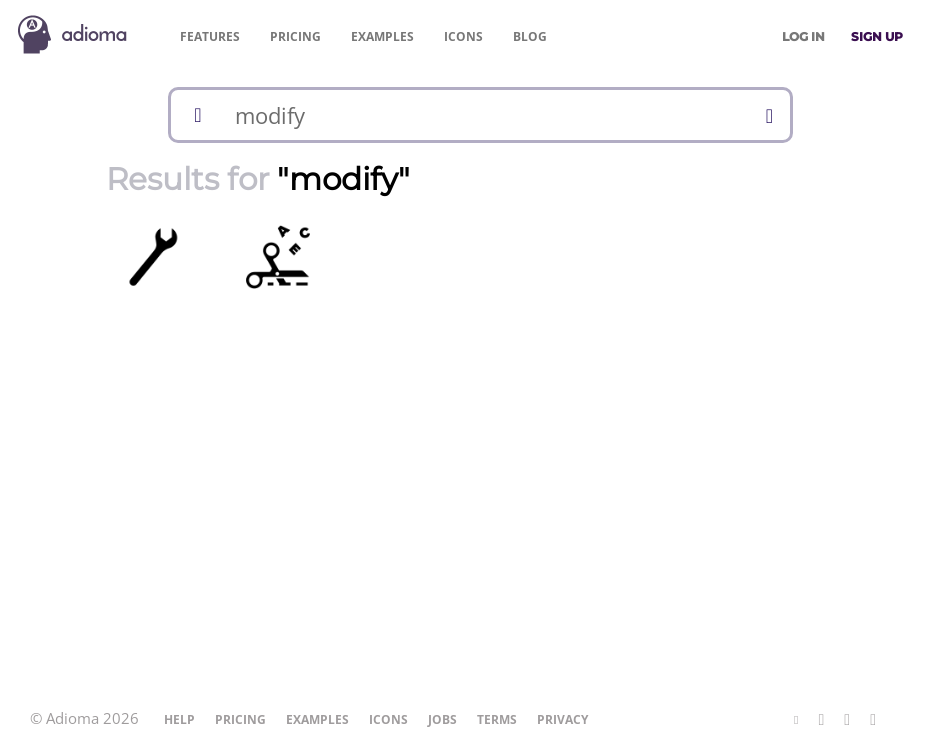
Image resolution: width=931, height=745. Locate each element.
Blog (530, 36)
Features (210, 36)
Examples (382, 36)
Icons (463, 36)
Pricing (295, 36)
